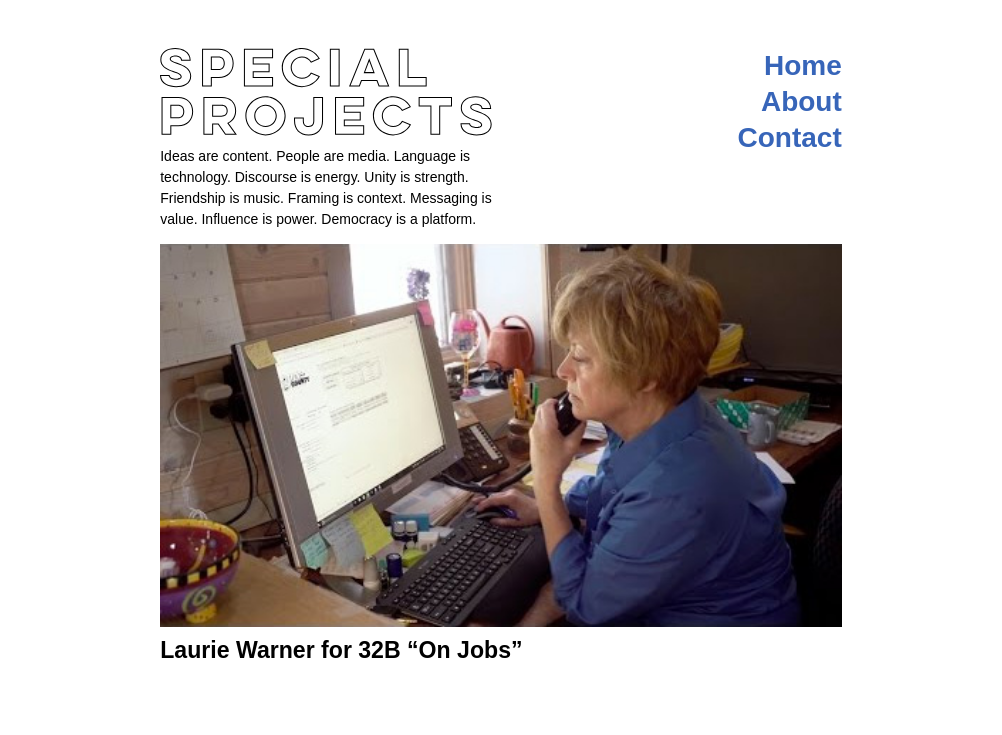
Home (803, 65)
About (801, 101)
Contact (790, 137)
